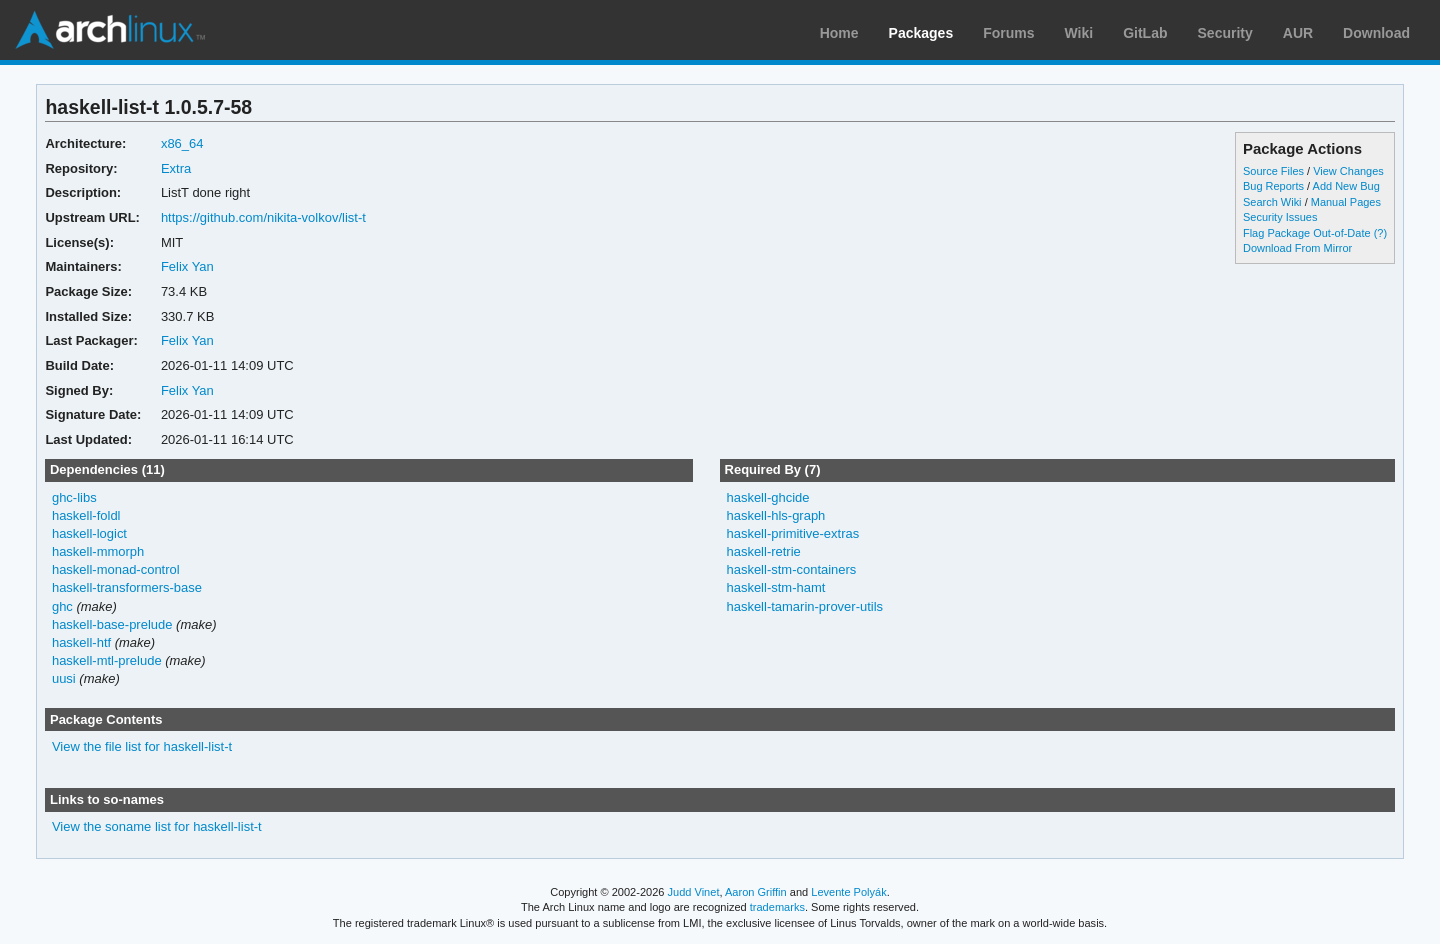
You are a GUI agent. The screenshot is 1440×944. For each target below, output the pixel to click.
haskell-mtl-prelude (107, 660)
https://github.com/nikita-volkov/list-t (263, 217)
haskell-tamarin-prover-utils (804, 606)
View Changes (1348, 171)
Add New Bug (1346, 186)
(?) (1380, 233)
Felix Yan (187, 266)
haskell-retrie (763, 551)
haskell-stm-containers (791, 569)
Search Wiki (1272, 202)
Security (1225, 33)
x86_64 (182, 143)
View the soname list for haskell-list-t (157, 826)
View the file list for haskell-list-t (142, 746)
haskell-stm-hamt (775, 587)
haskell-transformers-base (127, 587)
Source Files (1273, 171)
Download (1376, 33)
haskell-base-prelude (112, 624)
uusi (64, 678)
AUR (1298, 33)
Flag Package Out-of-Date (1307, 233)
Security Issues (1280, 217)
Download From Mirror (1297, 248)
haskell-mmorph (98, 551)
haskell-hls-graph (775, 515)
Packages (921, 33)
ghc (62, 606)
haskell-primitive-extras (792, 533)
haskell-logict (89, 533)
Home (839, 33)
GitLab (1145, 33)
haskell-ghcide (767, 497)
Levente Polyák (848, 892)
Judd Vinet (694, 892)
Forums (1008, 33)
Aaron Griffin (756, 892)
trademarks (777, 907)
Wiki (1079, 33)
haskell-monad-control (116, 569)
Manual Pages (1346, 202)
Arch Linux (110, 30)
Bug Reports (1273, 186)
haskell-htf (81, 642)
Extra (176, 168)
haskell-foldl (86, 515)
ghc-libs (74, 497)
